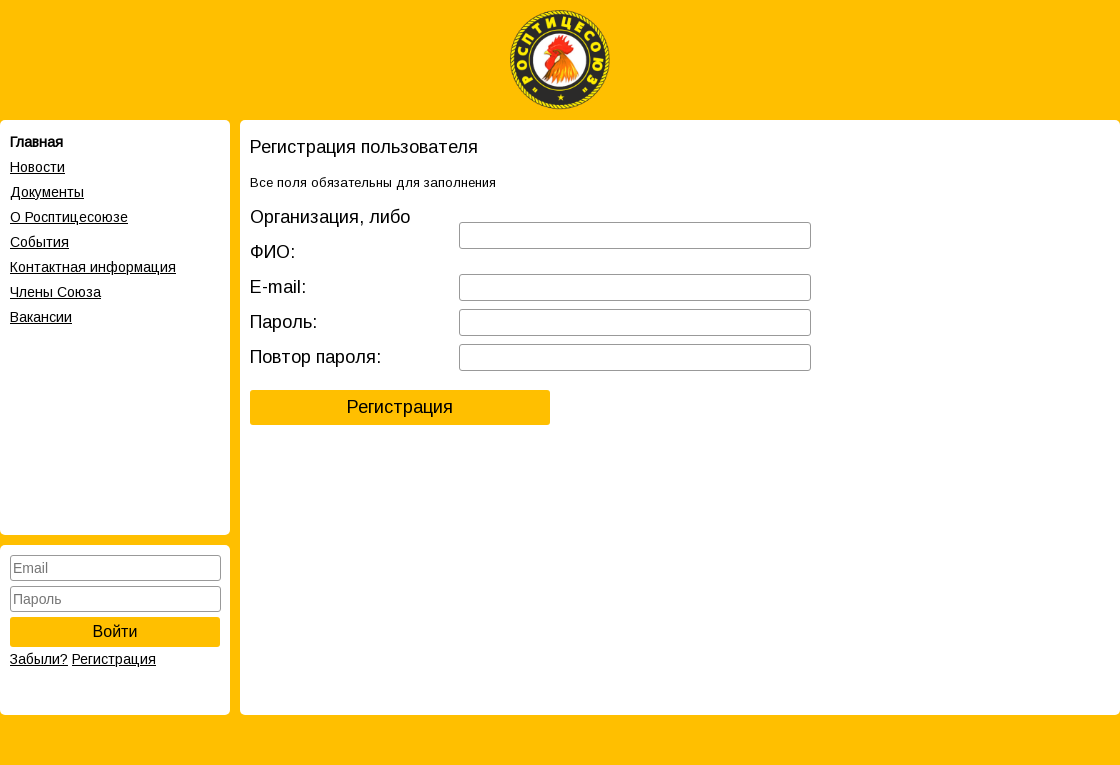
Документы (47, 192)
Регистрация (114, 659)
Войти (115, 631)
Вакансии (41, 317)
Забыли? (39, 659)
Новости (37, 167)
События (39, 242)
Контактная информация (93, 267)
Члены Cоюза (55, 292)
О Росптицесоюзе (69, 217)
